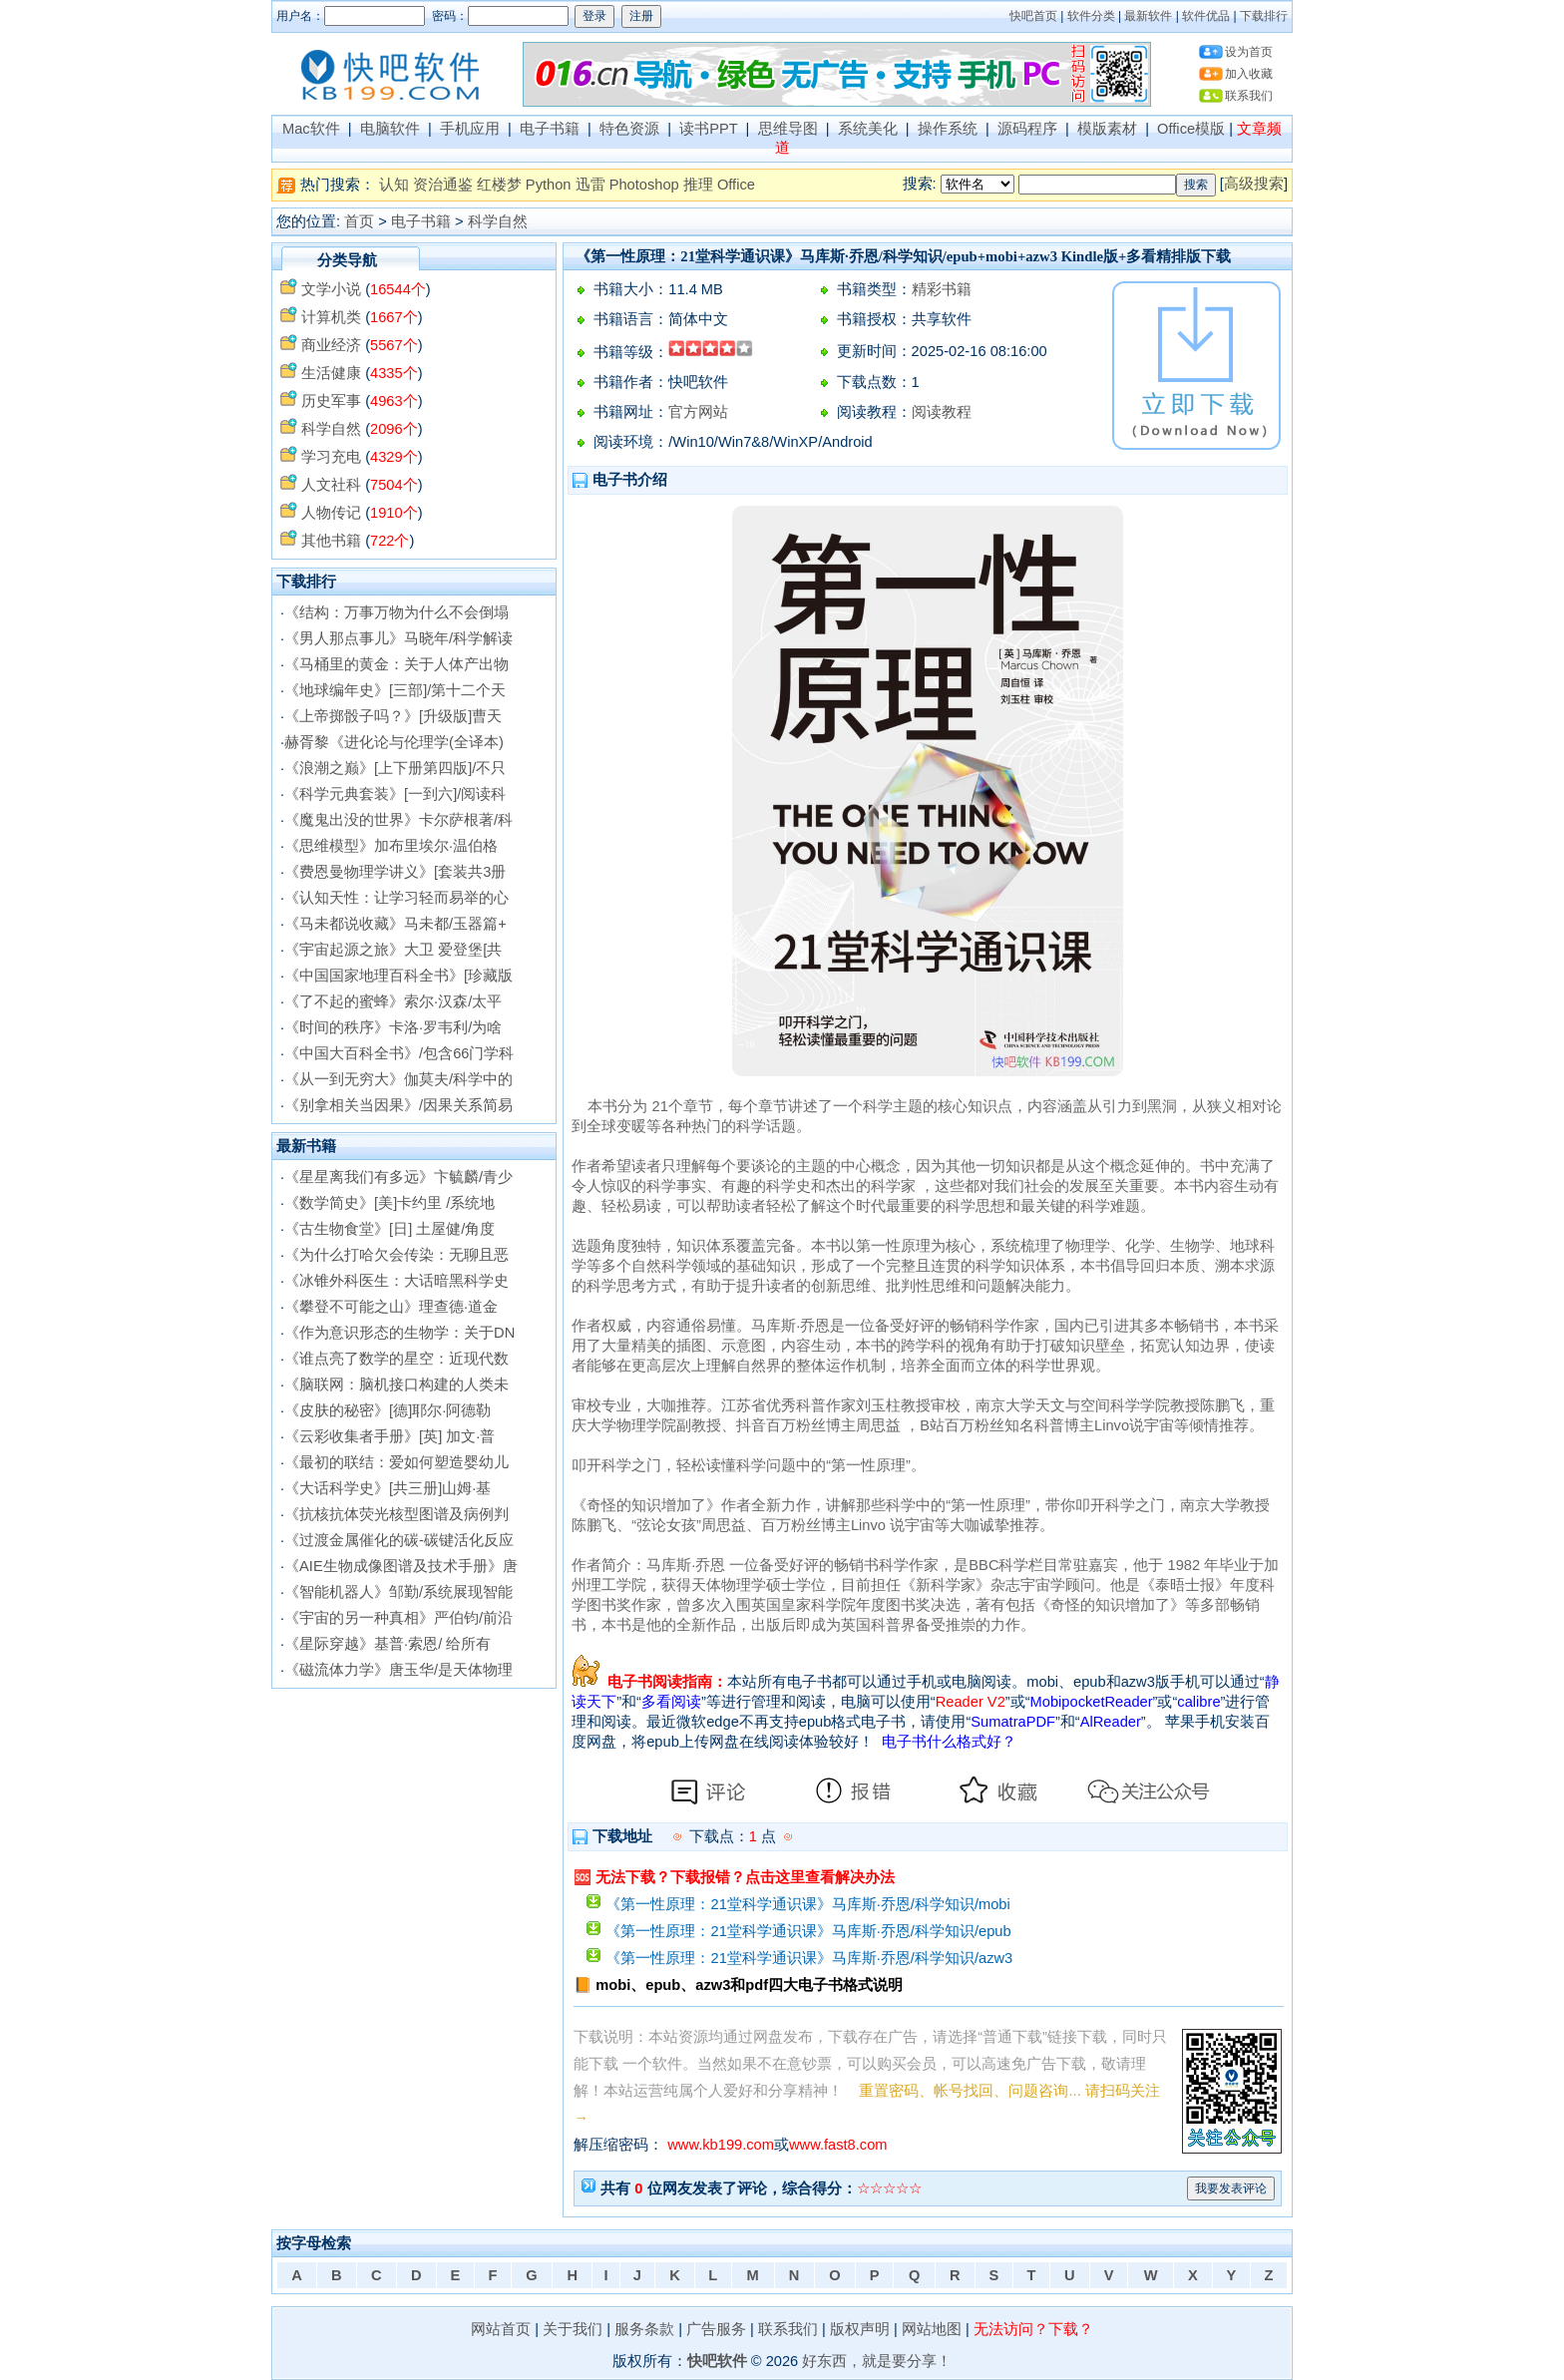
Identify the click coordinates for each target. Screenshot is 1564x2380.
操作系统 (948, 129)
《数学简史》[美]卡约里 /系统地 (389, 1203)
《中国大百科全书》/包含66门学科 (399, 1053)
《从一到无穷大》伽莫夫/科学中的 (398, 1079)
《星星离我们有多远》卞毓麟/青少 (398, 1177)
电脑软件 (390, 129)
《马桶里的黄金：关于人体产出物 (396, 664)
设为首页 (1249, 52)
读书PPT (708, 129)
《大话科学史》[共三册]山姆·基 (387, 1488)
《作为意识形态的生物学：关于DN (399, 1333)
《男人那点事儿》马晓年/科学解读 (398, 638)
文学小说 (331, 289)
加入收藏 (1249, 74)
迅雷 (590, 185)
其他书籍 (331, 541)
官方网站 (698, 412)
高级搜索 (1254, 184)
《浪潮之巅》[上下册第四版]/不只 (395, 768)
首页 (359, 221)
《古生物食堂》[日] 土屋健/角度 (389, 1229)
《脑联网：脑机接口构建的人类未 (396, 1384)
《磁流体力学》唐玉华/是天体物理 (398, 1670)
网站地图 (932, 2329)
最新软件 (1148, 16)
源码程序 (1027, 129)
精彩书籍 (942, 289)
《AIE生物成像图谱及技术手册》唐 (401, 1566)
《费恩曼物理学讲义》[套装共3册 (395, 872)
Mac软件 (311, 129)
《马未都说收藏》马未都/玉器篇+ (395, 924)
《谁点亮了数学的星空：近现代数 (396, 1359)
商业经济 (331, 345)
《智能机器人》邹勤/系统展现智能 (398, 1592)
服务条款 (644, 2329)
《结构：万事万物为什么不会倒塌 (396, 612)
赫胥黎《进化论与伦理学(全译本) (394, 742)
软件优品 (1206, 16)
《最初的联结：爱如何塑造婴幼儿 (396, 1462)
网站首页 (501, 2329)
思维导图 (788, 129)
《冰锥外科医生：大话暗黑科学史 (396, 1281)
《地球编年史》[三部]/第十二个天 (395, 690)
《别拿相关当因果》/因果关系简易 (398, 1105)
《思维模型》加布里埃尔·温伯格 (391, 846)
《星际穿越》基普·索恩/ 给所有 (387, 1644)
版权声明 (860, 2329)
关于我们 (572, 2329)
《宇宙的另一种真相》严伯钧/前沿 (398, 1618)
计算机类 (331, 317)
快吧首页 (1033, 16)
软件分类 (1091, 16)
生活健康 (331, 373)
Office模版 (1191, 129)
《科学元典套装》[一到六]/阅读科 (395, 794)
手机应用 (470, 129)
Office (736, 185)
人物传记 (331, 513)
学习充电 (331, 457)
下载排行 (1264, 16)
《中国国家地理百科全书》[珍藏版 (398, 976)
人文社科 (331, 485)
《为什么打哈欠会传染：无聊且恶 (396, 1255)
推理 (698, 185)
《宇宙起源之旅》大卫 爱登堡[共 (393, 950)
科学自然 (498, 221)
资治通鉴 (443, 185)
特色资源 (629, 129)
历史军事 (331, 401)
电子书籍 (550, 129)
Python (549, 185)
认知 (394, 185)
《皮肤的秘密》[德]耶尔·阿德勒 (387, 1410)
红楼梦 (499, 185)
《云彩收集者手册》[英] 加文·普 (389, 1436)
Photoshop (644, 185)
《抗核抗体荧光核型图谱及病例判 (396, 1514)
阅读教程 (942, 412)
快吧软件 (717, 2361)
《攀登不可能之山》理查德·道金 (391, 1307)
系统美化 (868, 129)
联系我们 (1249, 96)
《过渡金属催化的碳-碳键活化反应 (399, 1540)
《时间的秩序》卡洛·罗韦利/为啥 (393, 1027)
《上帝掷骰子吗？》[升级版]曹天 (393, 716)
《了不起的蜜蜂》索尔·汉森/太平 (393, 1001)
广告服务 (716, 2329)
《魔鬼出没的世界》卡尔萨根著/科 (398, 820)
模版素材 (1107, 129)
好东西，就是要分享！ (877, 2361)
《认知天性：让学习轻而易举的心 (396, 898)
